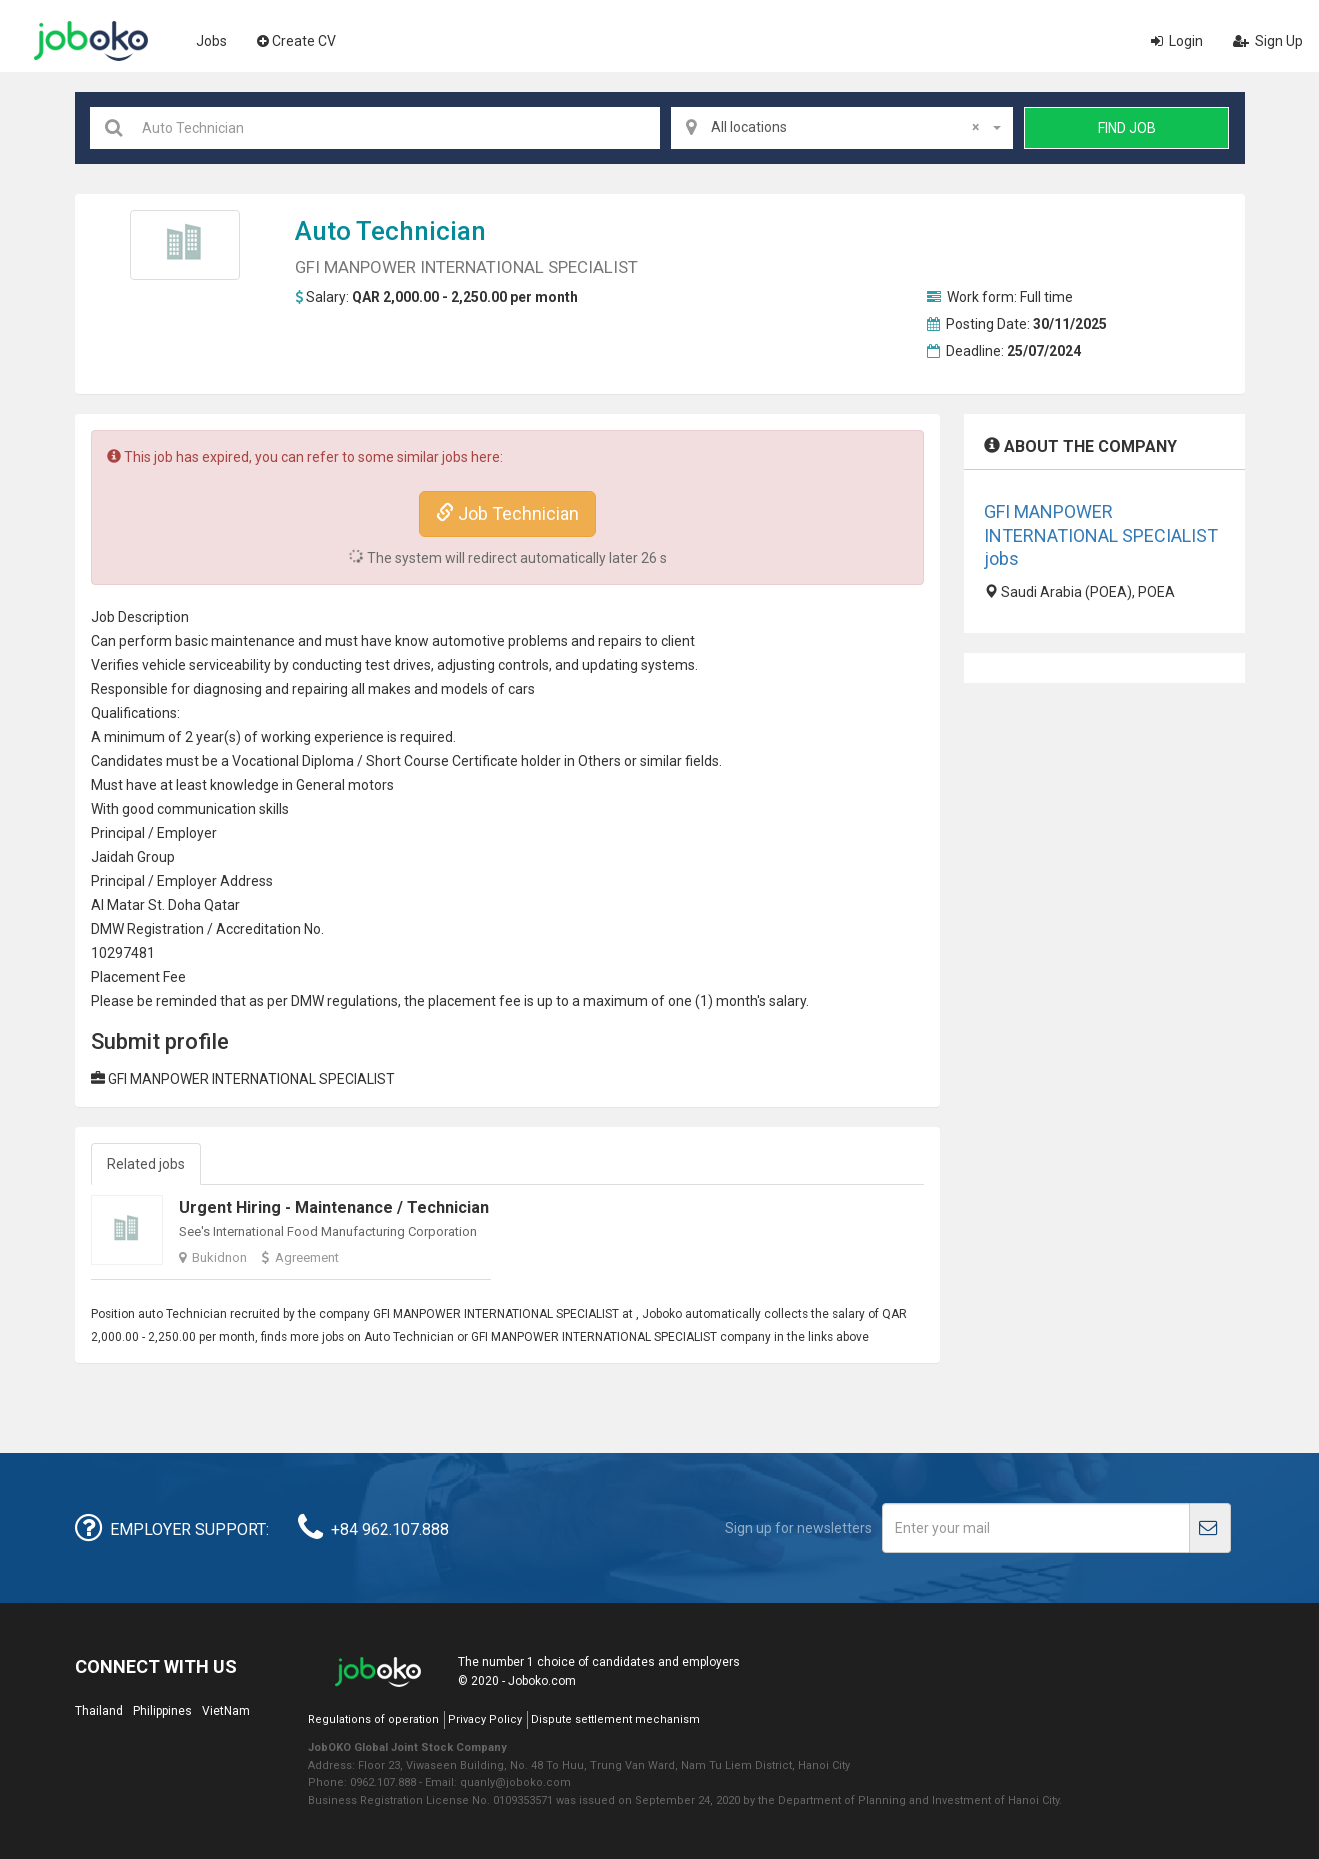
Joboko (91, 41)
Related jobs (146, 1164)
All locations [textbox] (845, 127)
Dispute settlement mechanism (615, 1719)
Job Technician (507, 513)
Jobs (211, 41)
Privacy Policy (485, 1719)
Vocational (265, 761)
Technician (421, 231)
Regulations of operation (373, 1719)
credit (251, 929)
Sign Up (1268, 41)
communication (206, 809)
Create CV (296, 41)
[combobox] (842, 128)
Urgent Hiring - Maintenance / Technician (334, 1207)
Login (1177, 41)
